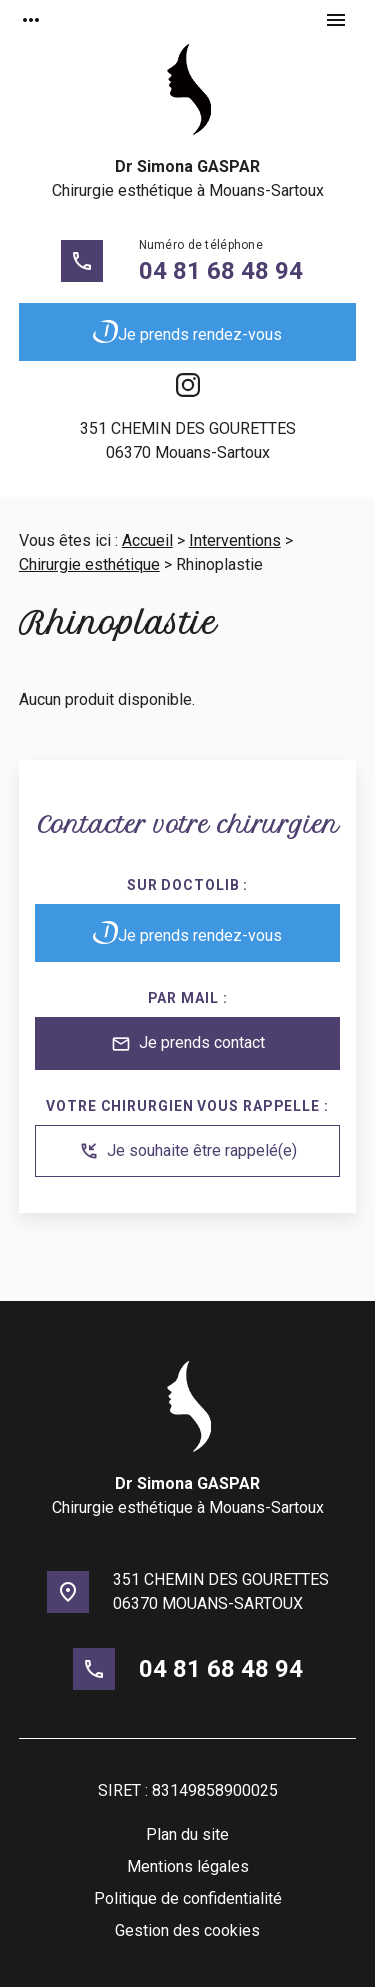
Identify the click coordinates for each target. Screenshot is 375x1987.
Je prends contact (188, 1044)
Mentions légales (188, 1866)
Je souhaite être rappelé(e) (188, 1151)
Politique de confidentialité (188, 1898)
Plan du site (187, 1834)
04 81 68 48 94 (221, 271)
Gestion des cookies (187, 1930)
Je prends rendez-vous (187, 332)
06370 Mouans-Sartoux (188, 439)
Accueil (147, 540)
